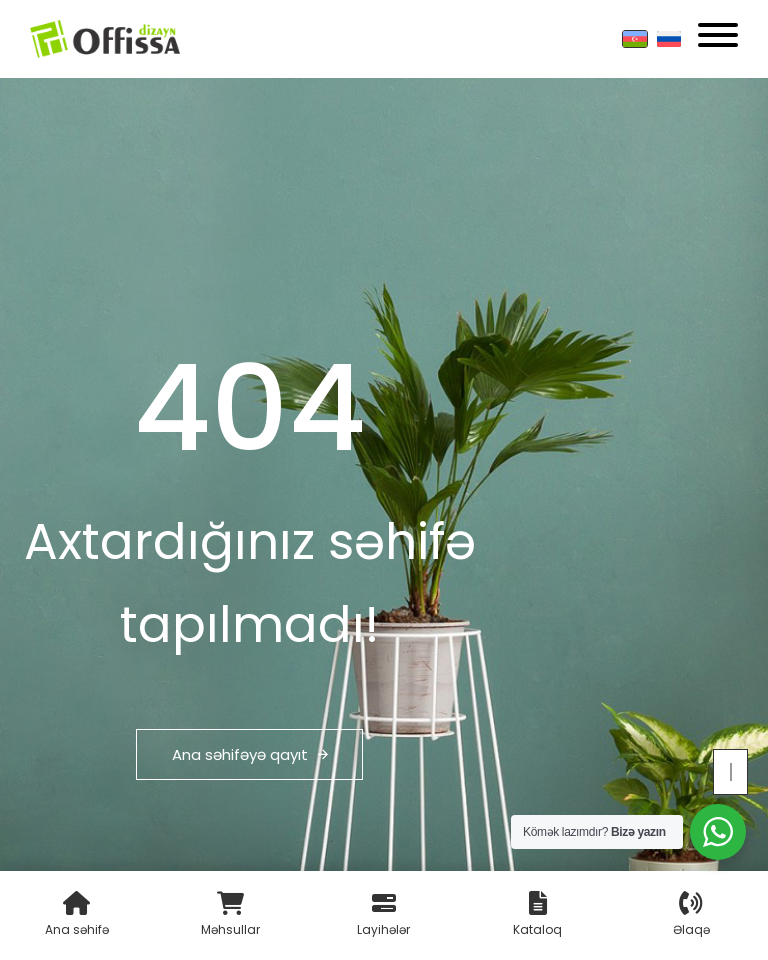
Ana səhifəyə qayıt (250, 754)
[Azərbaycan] (635, 39)
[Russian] (669, 39)
